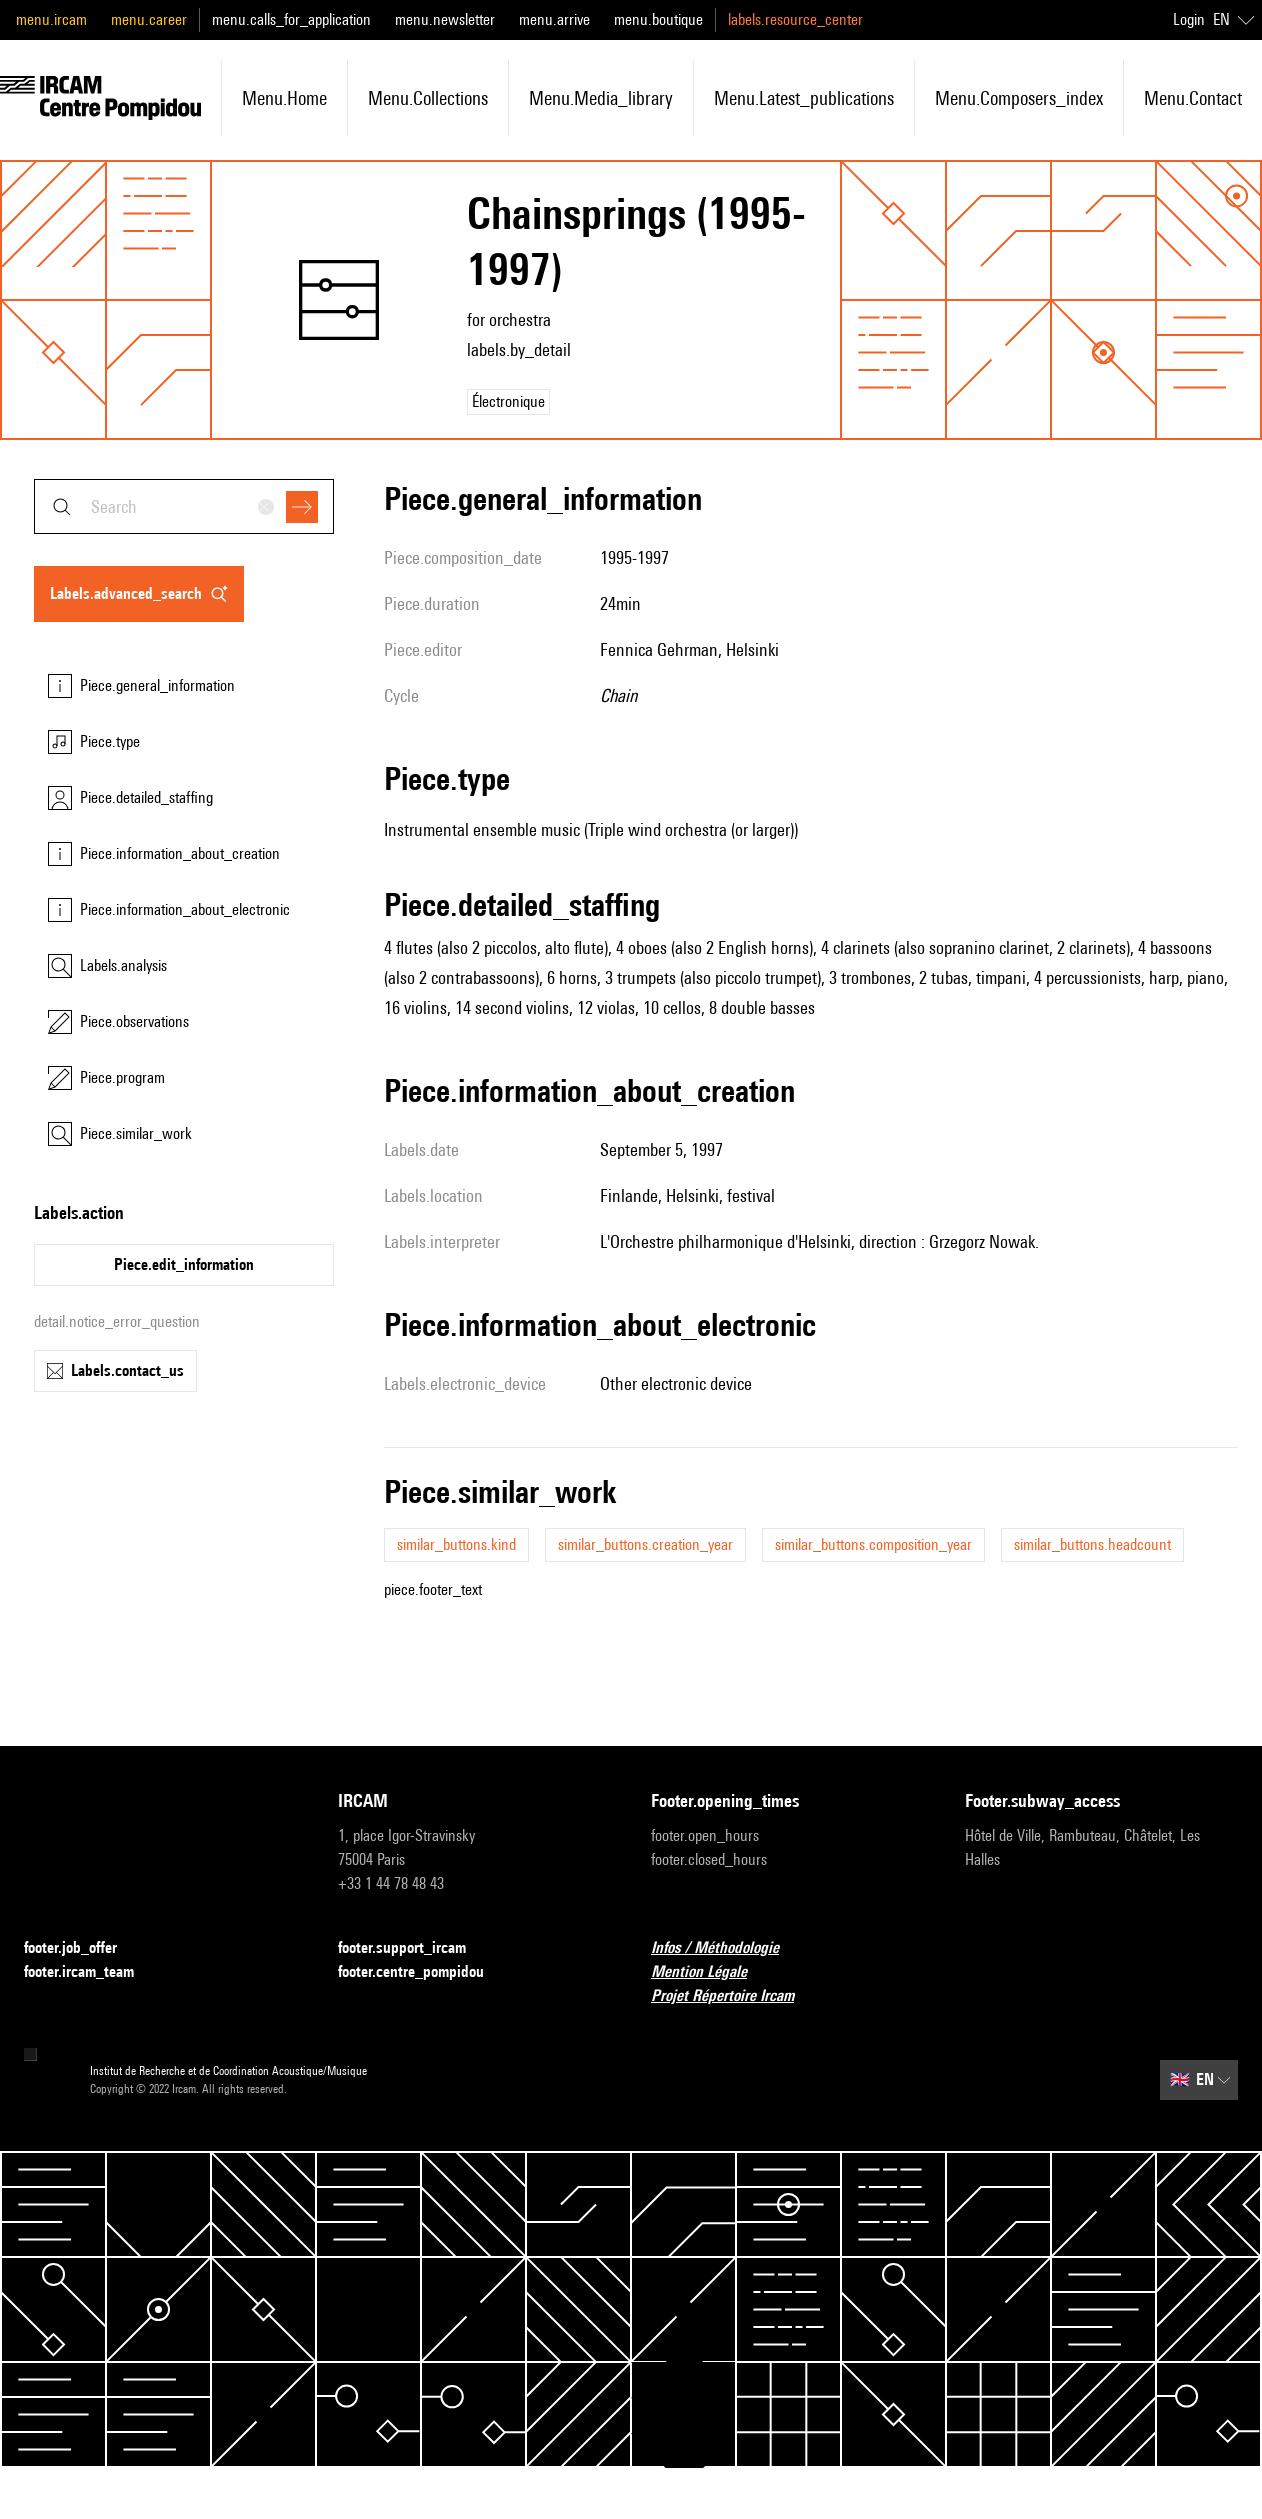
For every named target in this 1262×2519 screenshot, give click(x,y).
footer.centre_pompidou (423, 1972)
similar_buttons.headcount (1092, 1544)
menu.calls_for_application (291, 19)
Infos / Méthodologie (727, 1948)
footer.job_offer (82, 1948)
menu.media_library (601, 98)
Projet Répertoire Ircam (734, 1996)
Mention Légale (711, 1972)
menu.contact (1193, 98)
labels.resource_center (795, 19)
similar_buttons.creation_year (645, 1544)
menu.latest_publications (804, 98)
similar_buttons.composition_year (873, 1544)
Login (1189, 19)
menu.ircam (51, 19)
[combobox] (184, 506)
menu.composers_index (1019, 98)
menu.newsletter (445, 19)
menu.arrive (554, 19)
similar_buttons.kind (456, 1544)
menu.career (149, 19)
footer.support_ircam (414, 1948)
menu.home (284, 98)
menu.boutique (658, 19)
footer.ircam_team (91, 1972)
